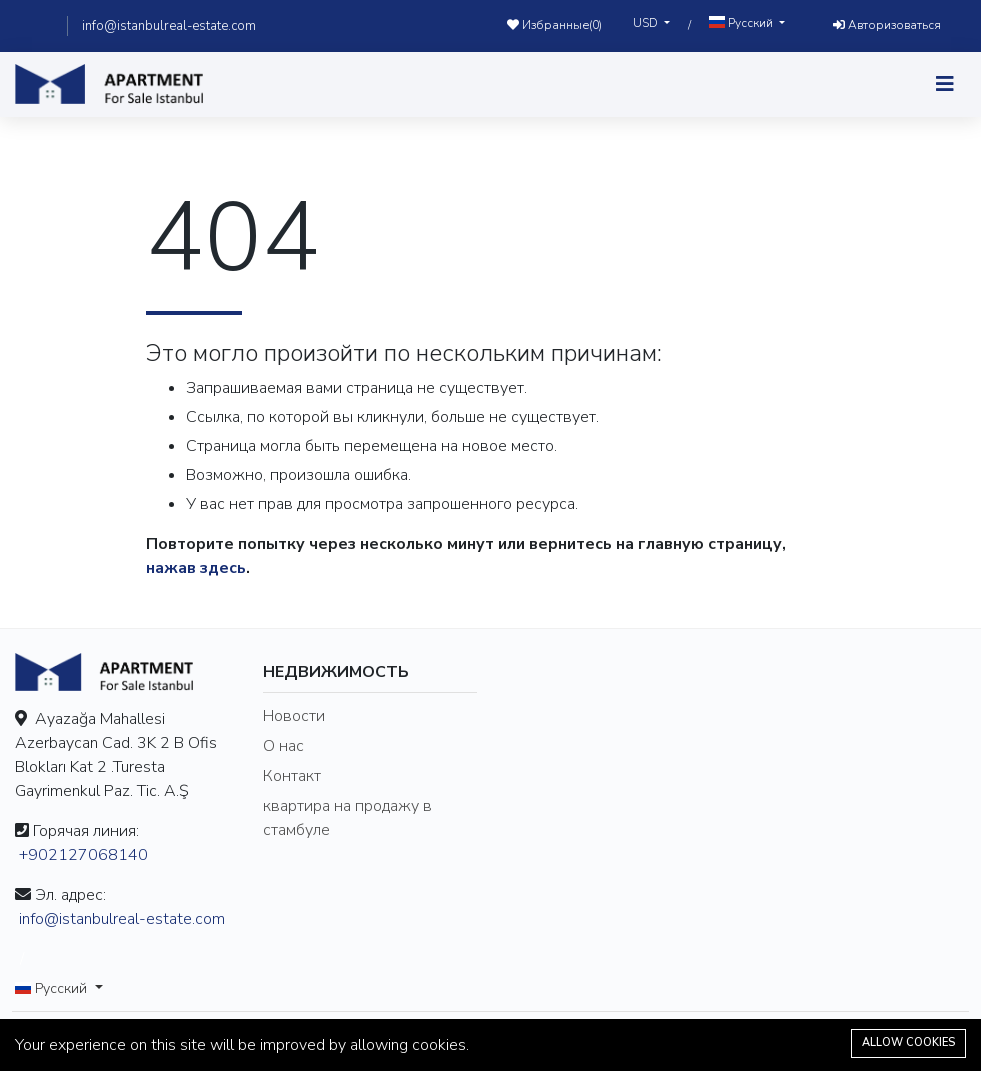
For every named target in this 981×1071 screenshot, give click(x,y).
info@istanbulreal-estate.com (169, 26)
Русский (742, 23)
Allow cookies (908, 1042)
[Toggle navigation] (945, 84)
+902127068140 (83, 855)
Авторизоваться (887, 25)
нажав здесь (196, 568)
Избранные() (554, 25)
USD (647, 23)
